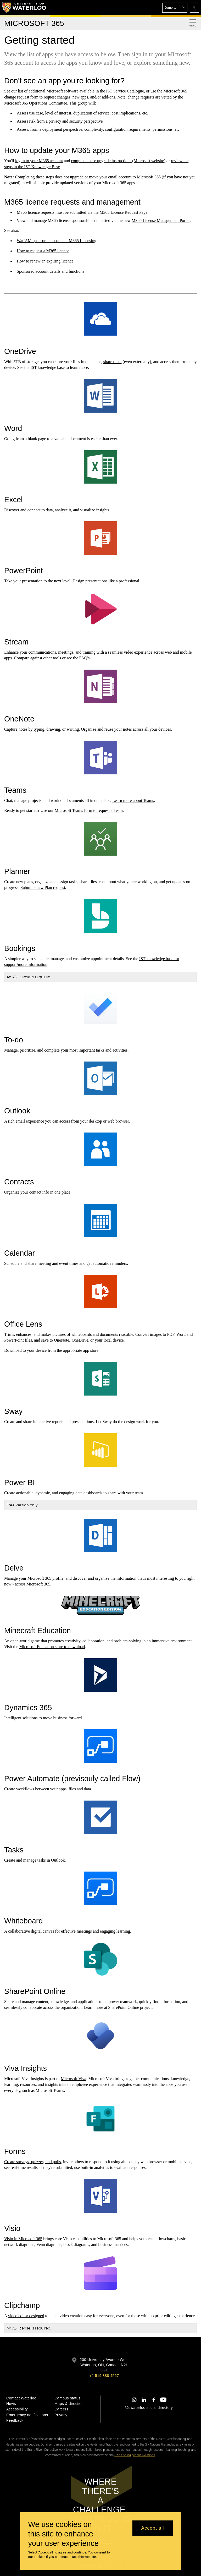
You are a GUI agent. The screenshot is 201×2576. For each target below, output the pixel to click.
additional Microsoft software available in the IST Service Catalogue (86, 91)
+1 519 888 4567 (104, 2375)
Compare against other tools (37, 658)
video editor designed (26, 2316)
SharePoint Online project (130, 2007)
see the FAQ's (78, 658)
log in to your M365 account (39, 160)
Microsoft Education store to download (52, 1646)
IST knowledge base (47, 367)
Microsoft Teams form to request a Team (89, 810)
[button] (175, 7)
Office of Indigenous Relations (134, 2455)
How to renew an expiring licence (45, 261)
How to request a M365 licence (43, 251)
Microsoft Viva (73, 2078)
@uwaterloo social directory (149, 2407)
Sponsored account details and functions (50, 271)
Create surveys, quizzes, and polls (32, 2161)
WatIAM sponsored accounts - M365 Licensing (56, 240)
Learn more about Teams (133, 800)
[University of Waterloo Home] (24, 7)
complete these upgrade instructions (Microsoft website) (118, 160)
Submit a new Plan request (42, 887)
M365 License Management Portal (161, 220)
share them (112, 361)
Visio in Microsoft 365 (23, 2238)
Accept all (152, 2528)
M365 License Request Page (123, 212)
